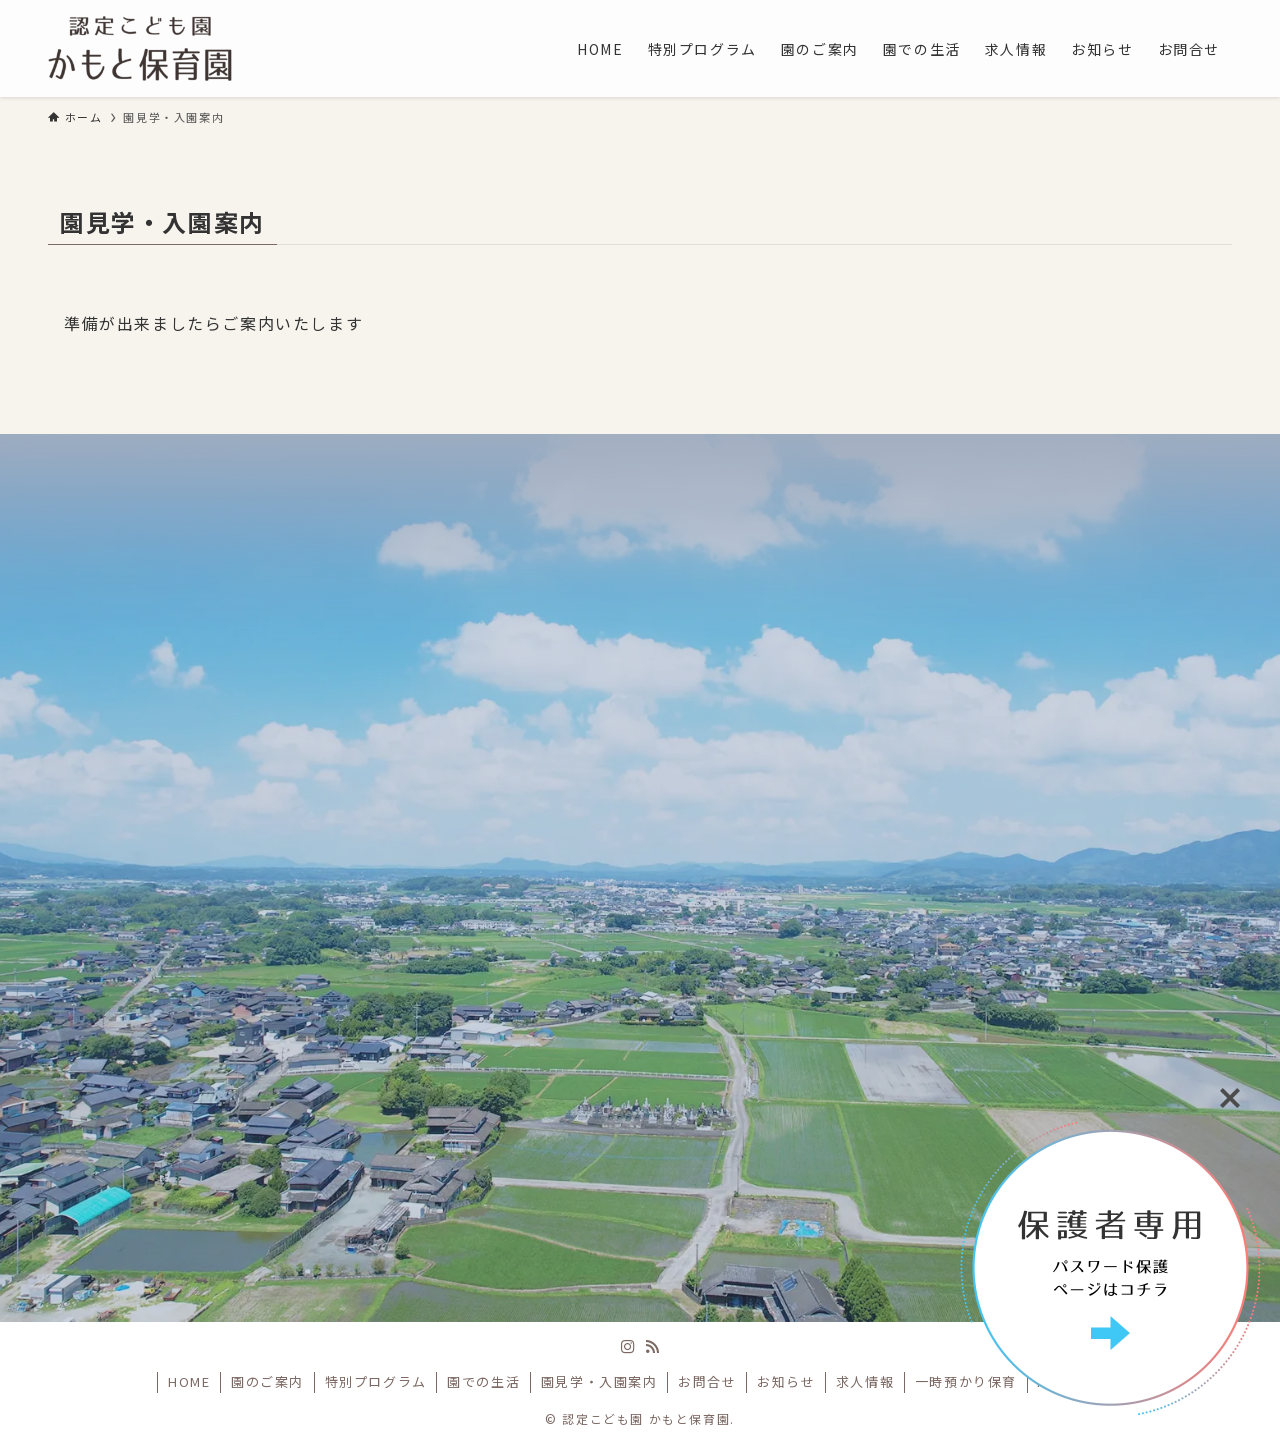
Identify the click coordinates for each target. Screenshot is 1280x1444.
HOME (189, 1381)
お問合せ (707, 1381)
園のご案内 (267, 1381)
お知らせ (786, 1381)
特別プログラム (376, 1381)
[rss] (652, 1347)
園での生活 (483, 1381)
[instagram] (628, 1347)
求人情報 (865, 1381)
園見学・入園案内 (599, 1381)
